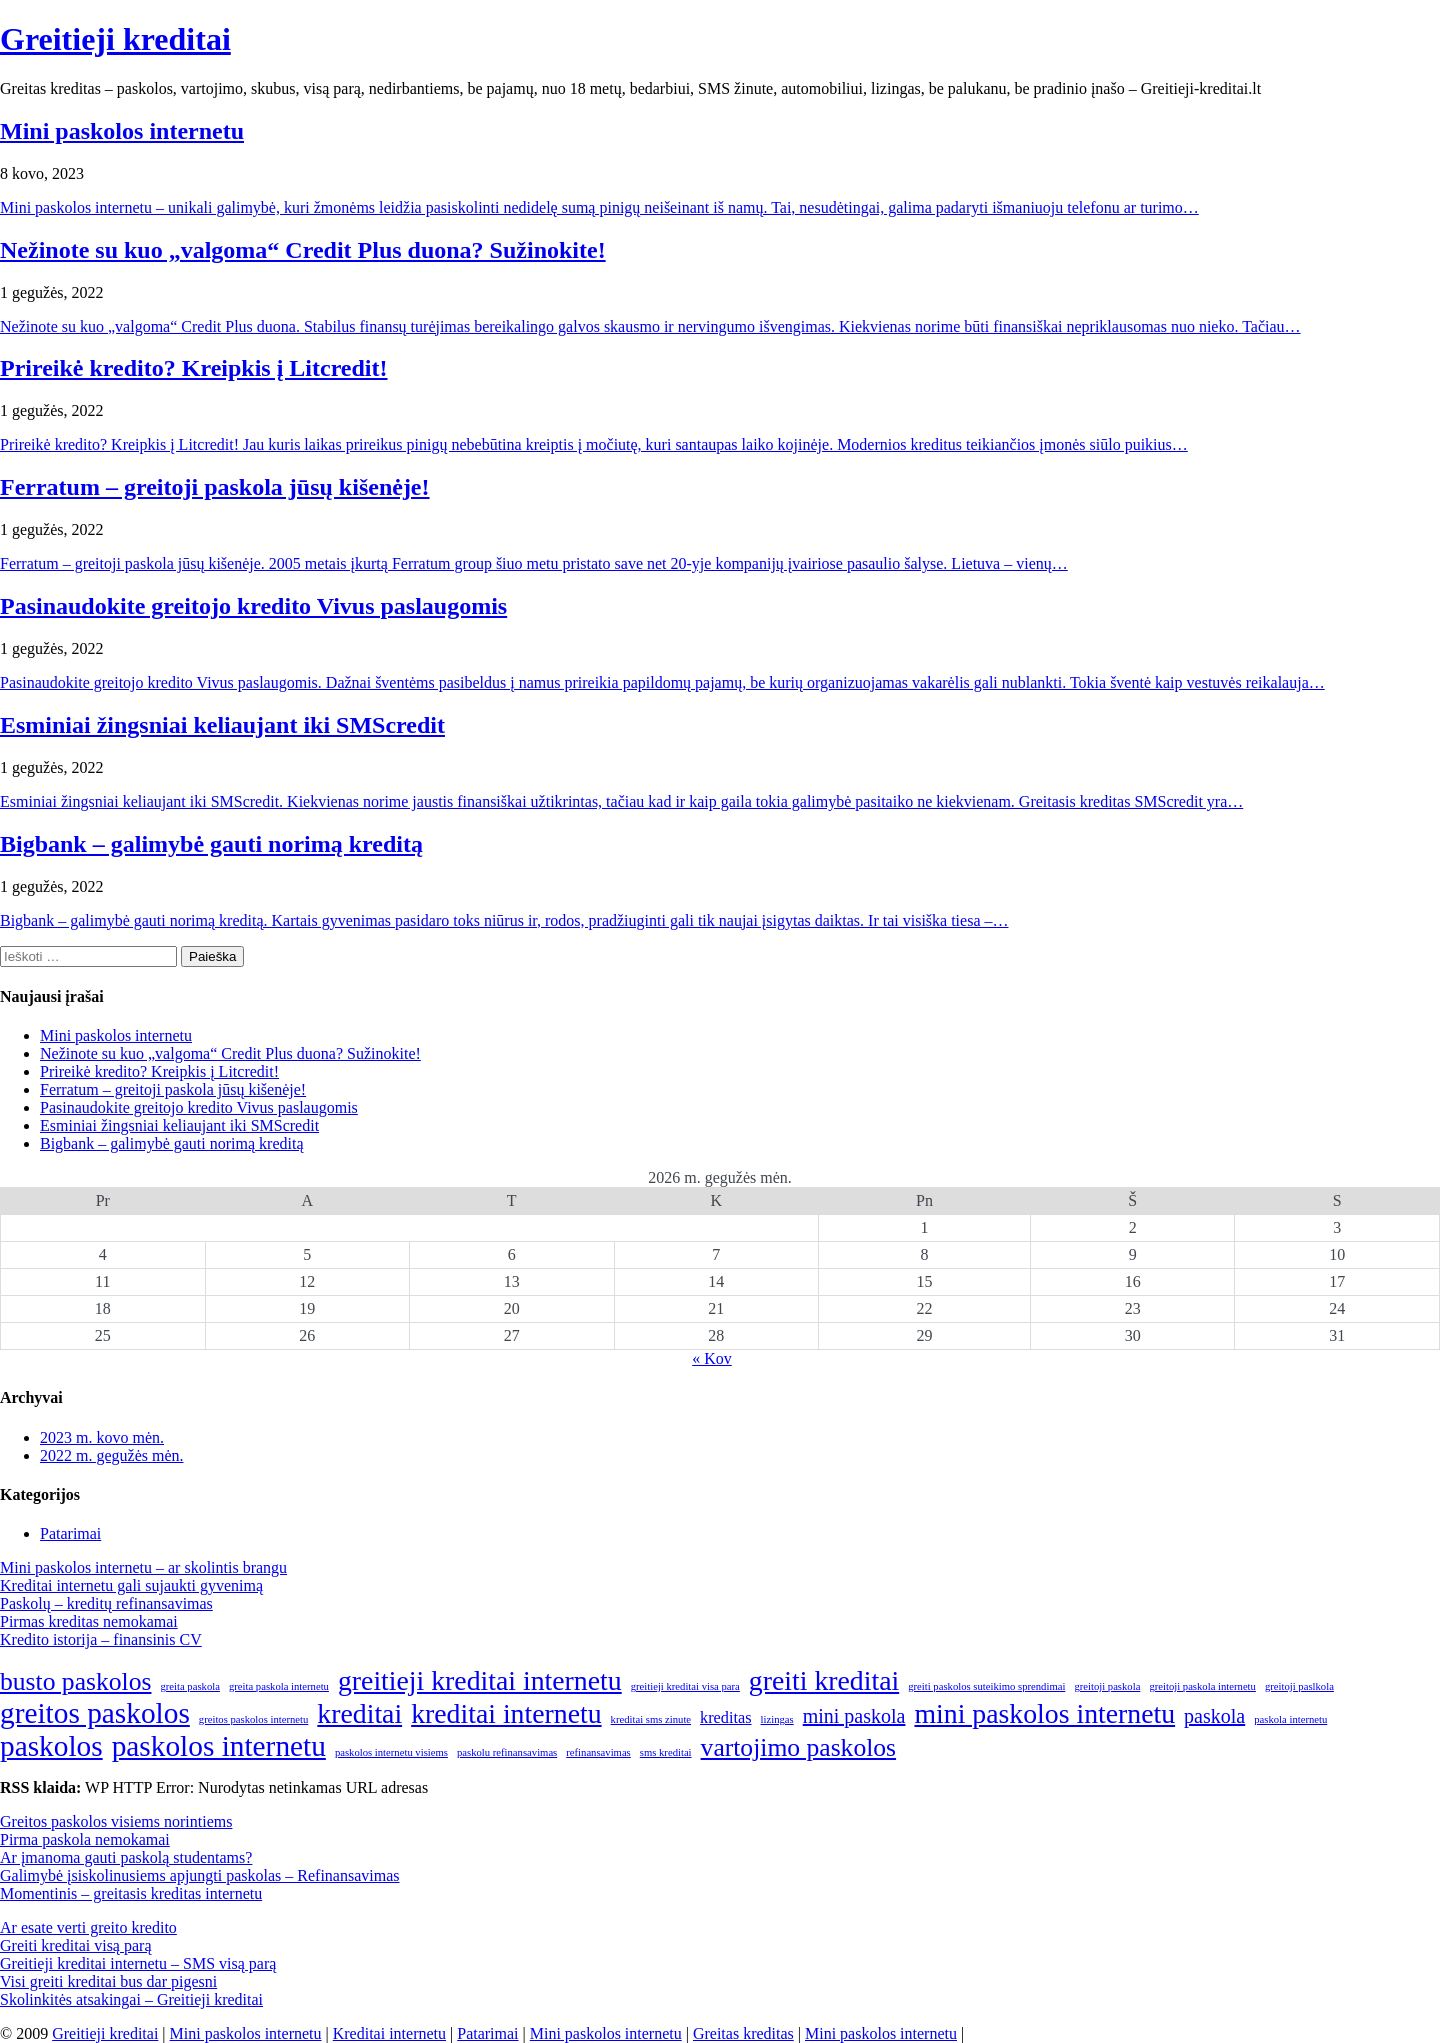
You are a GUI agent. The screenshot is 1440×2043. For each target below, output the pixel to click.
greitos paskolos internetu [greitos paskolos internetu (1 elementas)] (254, 1719)
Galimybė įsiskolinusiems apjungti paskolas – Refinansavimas (200, 1875)
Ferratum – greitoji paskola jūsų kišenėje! (215, 487)
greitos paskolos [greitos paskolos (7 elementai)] (95, 1713)
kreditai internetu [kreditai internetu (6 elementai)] (506, 1713)
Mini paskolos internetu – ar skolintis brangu (143, 1567)
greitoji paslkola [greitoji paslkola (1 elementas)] (1299, 1686)
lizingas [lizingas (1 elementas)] (777, 1719)
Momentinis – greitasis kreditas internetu (131, 1893)
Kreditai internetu (389, 2033)
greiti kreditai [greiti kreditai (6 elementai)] (824, 1680)
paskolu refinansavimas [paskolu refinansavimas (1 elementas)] (507, 1752)
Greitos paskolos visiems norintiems (116, 1821)
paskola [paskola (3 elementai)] (1214, 1716)
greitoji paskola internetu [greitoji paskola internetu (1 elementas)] (1202, 1686)
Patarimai (70, 1533)
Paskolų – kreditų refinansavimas (106, 1603)
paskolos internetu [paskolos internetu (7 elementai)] (219, 1746)
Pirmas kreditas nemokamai (89, 1621)
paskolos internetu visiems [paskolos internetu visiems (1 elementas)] (391, 1752)
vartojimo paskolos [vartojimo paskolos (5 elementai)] (799, 1747)
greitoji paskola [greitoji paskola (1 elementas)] (1107, 1686)
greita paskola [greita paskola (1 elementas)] (189, 1686)
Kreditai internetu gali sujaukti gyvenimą (131, 1585)
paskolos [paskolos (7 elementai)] (51, 1746)
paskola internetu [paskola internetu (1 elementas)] (1290, 1719)
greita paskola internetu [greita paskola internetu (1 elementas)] (279, 1686)
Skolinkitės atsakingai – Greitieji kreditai (131, 1999)
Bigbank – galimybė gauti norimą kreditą (211, 844)
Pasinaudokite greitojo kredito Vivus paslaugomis (253, 606)
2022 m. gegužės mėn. (112, 1455)
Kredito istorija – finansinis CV (101, 1639)
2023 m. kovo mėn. (102, 1437)
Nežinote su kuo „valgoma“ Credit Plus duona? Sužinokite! (303, 250)
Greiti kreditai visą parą (76, 1945)
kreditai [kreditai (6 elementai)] (359, 1713)
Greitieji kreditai (115, 39)
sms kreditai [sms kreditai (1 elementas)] (666, 1752)
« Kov (712, 1358)
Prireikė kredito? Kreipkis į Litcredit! (194, 368)
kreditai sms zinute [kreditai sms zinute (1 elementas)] (651, 1719)
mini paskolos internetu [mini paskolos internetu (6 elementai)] (1044, 1713)
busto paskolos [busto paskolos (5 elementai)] (75, 1681)
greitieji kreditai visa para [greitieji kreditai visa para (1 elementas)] (685, 1686)
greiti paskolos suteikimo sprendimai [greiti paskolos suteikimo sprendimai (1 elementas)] (986, 1686)
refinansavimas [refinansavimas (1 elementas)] (598, 1752)
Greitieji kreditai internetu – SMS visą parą (138, 1963)
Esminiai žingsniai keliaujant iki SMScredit (222, 725)
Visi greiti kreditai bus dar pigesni (108, 1981)
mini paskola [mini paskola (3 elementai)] (854, 1716)
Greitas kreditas (743, 2033)
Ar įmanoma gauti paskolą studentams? (126, 1857)
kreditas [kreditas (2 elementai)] (725, 1718)
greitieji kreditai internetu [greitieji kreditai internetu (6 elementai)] (480, 1680)
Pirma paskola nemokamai (85, 1839)
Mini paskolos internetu (122, 131)
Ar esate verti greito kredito (88, 1927)
